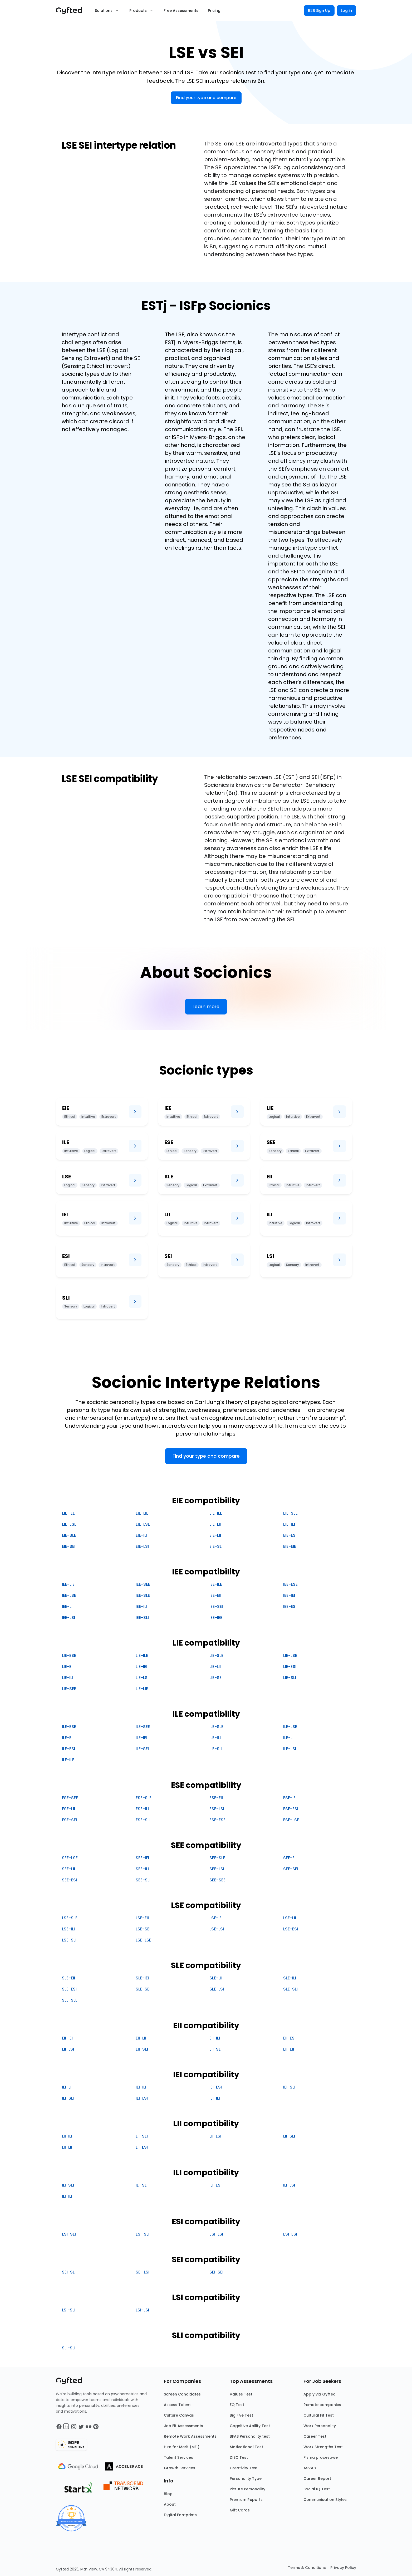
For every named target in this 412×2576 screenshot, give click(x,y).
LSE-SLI (69, 1940)
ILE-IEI (141, 1738)
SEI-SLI (69, 2272)
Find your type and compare (206, 98)
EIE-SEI (68, 1546)
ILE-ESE (69, 1727)
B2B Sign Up (319, 10)
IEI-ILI (141, 2087)
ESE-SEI (69, 1820)
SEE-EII (290, 1858)
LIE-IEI (141, 1666)
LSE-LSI (216, 1929)
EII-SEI (142, 2049)
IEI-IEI (214, 2098)
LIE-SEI (216, 1678)
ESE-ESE (217, 1820)
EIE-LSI (142, 1546)
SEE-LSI (216, 1869)
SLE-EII (68, 1978)
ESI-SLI (142, 2234)
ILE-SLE (216, 1727)
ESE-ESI (290, 1809)
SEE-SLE (217, 1858)
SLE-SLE (69, 2000)
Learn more (206, 1006)
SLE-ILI (289, 1978)
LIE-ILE (142, 1655)
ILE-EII (67, 1738)
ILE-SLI (215, 1749)
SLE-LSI (216, 1989)
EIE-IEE (68, 1513)
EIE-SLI (216, 1546)
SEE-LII (68, 1869)
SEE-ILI (142, 1869)
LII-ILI (67, 2136)
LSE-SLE (69, 1918)
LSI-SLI (68, 2310)
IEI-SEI (68, 2098)
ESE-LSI (216, 1809)
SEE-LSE (70, 1858)
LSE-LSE (143, 1940)
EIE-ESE (69, 1524)
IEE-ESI (290, 1606)
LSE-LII (289, 1918)
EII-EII (288, 2049)
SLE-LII (215, 1978)
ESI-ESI (290, 2234)
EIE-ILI (141, 1535)
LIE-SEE (69, 1689)
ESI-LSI (216, 2234)
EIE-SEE (290, 1513)
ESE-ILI (142, 1809)
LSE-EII (142, 1918)
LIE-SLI (289, 1678)
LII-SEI (142, 2136)
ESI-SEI (69, 2234)
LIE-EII (67, 1666)
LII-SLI (289, 2136)
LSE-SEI (143, 1929)
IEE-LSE (69, 1595)
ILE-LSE (290, 1727)
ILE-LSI (289, 1749)
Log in (346, 10)
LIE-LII (215, 1666)
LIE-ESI (289, 1666)
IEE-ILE (215, 1584)
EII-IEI (67, 2038)
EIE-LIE (142, 1513)
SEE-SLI (143, 1880)
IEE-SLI (142, 1617)
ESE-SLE (143, 1798)
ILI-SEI (68, 2185)
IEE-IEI (289, 1595)
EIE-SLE (69, 1535)
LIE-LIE (142, 1689)
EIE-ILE (215, 1513)
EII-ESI (289, 2038)
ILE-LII (289, 1738)
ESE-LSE (291, 1820)
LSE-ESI (290, 1929)
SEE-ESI (69, 1880)
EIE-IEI (289, 1524)
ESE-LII (68, 1809)
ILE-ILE (68, 1760)
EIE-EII (215, 1524)
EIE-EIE (289, 1546)
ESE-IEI (290, 1798)
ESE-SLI (143, 1820)
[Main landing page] (71, 10)
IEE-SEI (216, 1606)
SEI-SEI (216, 2272)
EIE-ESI (290, 1535)
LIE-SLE (216, 1655)
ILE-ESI (68, 1749)
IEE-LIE (68, 1584)
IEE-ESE (290, 1584)
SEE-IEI (142, 1858)
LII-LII (67, 2147)
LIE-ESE (69, 1655)
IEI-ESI (215, 2087)
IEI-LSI (142, 2098)
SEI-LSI (142, 2272)
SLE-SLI (290, 1989)
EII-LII (141, 2038)
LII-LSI (215, 2136)
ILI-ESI (215, 2185)
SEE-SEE (217, 1880)
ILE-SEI (142, 1749)
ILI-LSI (289, 2185)
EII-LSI (68, 2049)
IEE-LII (67, 1606)
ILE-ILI (215, 1738)
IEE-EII (215, 1595)
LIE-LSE (290, 1655)
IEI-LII (67, 2087)
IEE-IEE (215, 1617)
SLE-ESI (69, 1989)
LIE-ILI (67, 1678)
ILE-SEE (143, 1727)
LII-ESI (142, 2147)
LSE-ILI (68, 1929)
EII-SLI (215, 2049)
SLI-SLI (68, 2348)
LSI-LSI (142, 2310)
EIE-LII (215, 1535)
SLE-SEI (143, 1989)
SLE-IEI (142, 1978)
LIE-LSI (142, 1678)
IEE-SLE (143, 1595)
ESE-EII (216, 1798)
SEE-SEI (290, 1869)
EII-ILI (214, 2038)
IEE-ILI (141, 1606)
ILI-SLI (142, 2185)
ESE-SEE (70, 1798)
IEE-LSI (68, 1617)
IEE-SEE (143, 1584)
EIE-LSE (143, 1524)
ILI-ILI (67, 2196)
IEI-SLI (289, 2087)
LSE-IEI (216, 1918)
